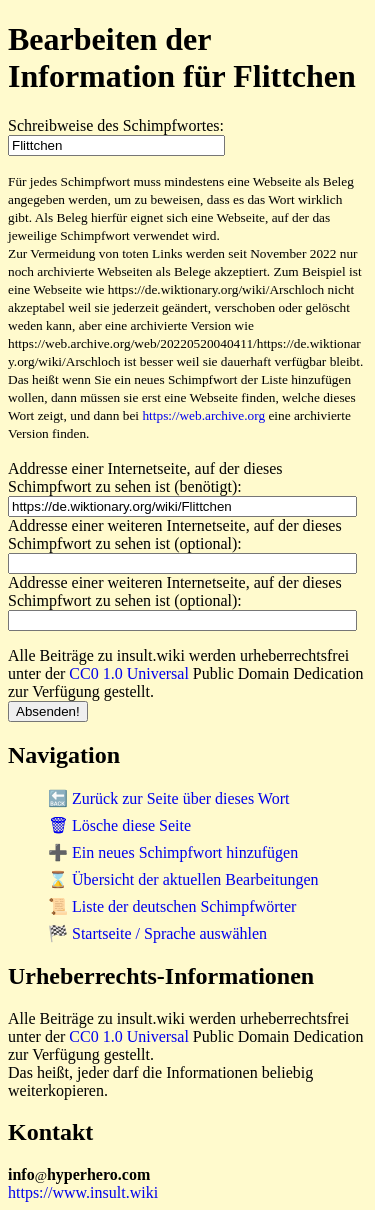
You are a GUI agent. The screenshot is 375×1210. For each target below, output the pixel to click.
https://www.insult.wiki (83, 1192)
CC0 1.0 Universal (129, 673)
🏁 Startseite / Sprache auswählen (157, 933)
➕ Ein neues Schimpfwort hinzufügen (173, 852)
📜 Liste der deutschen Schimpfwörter (172, 906)
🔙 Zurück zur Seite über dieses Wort (168, 798)
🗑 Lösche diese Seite (119, 825)
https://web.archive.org (203, 415)
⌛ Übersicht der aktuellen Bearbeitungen (183, 879)
